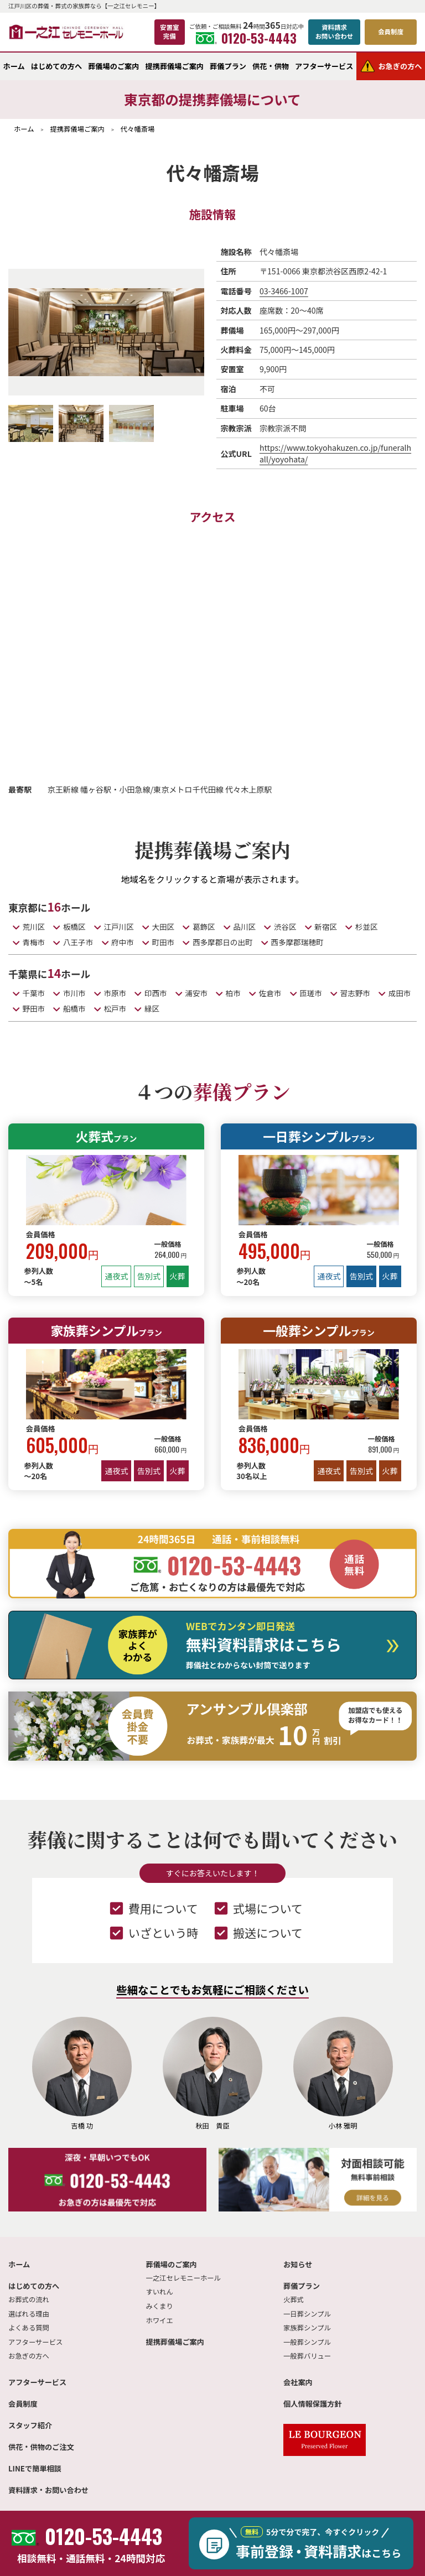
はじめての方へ (56, 66)
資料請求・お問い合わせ (48, 2490)
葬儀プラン (228, 66)
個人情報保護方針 (312, 2403)
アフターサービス (324, 66)
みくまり (159, 2306)
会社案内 (298, 2382)
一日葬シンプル (319, 1136)
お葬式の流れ (28, 2299)
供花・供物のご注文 (41, 2447)
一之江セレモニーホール (183, 2278)
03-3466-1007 (284, 290)
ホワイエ (159, 2320)
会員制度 (23, 2403)
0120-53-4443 (246, 38)
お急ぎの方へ (28, 2356)
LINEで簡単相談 (34, 2468)
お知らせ (298, 2264)
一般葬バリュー (307, 2356)
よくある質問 (28, 2328)
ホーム (14, 66)
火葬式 (106, 1136)
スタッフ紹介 (30, 2425)
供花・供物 (270, 66)
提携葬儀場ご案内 (175, 66)
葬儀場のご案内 (113, 66)
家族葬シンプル (106, 1330)
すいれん (159, 2292)
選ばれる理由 (28, 2314)
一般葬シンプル (319, 1330)
